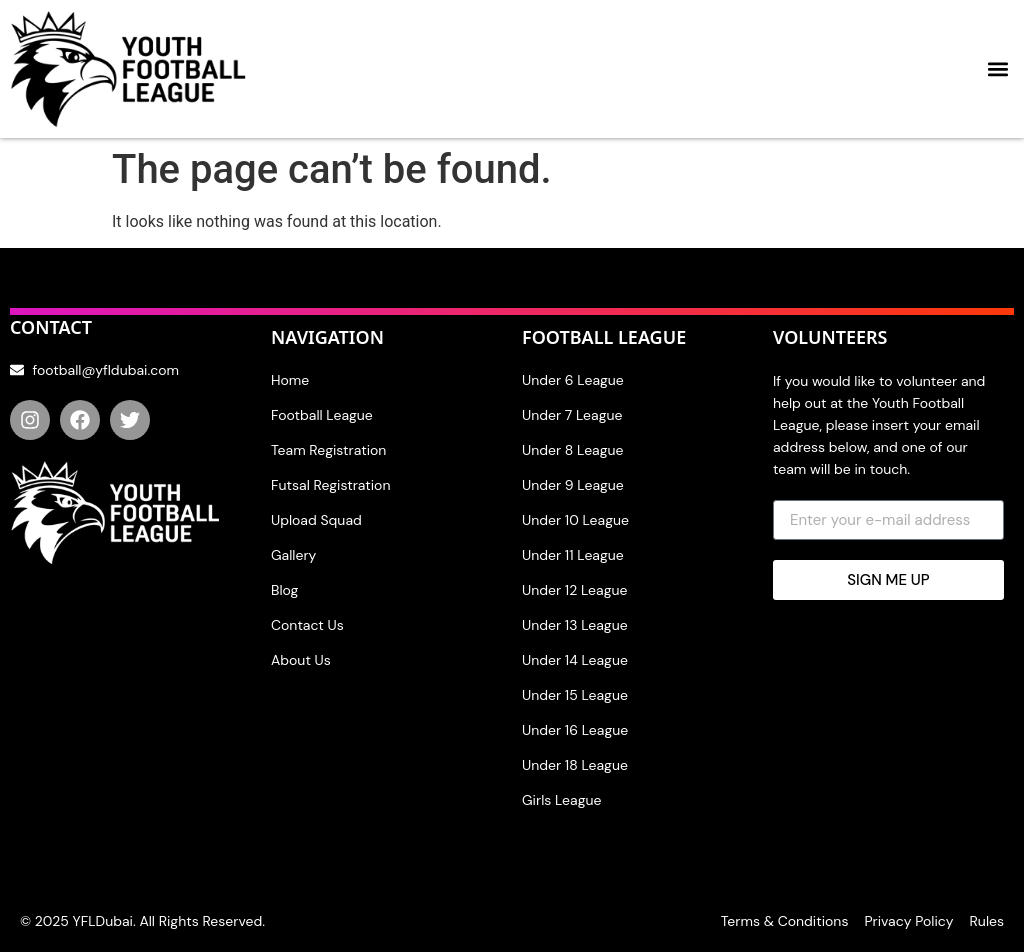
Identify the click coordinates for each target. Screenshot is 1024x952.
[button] (997, 69)
